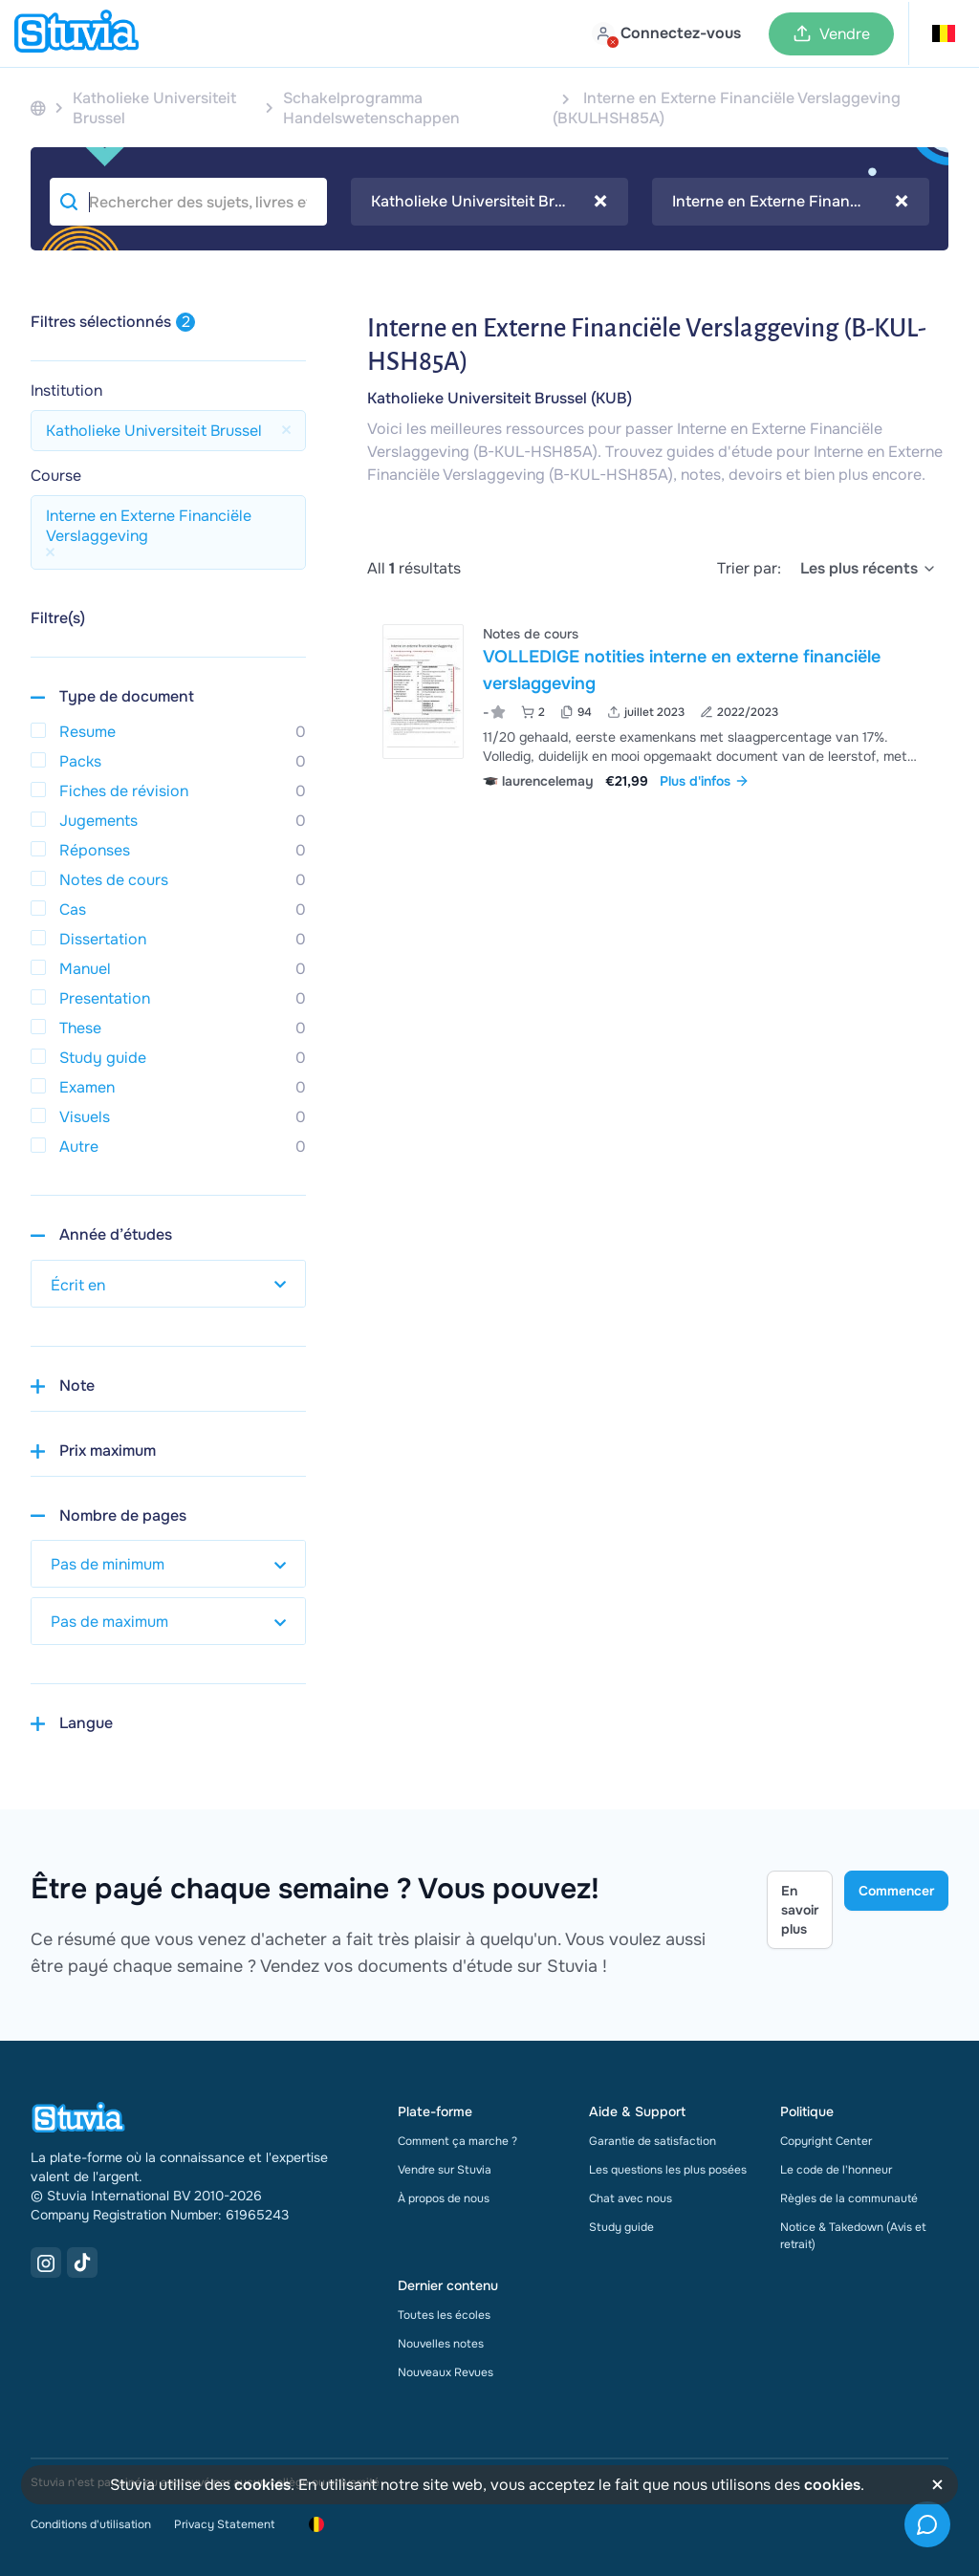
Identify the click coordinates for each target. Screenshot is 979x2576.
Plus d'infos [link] (705, 781)
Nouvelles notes (441, 2343)
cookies (262, 2485)
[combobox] (489, 202)
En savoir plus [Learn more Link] (799, 1909)
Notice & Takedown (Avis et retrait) (853, 2235)
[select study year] (168, 1284)
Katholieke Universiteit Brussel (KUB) (499, 398)
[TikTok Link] (82, 2262)
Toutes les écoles (444, 2315)
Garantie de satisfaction (652, 2141)
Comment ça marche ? (457, 2141)
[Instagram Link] (46, 2262)
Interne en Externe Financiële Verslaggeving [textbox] (790, 201)
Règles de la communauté (849, 2198)
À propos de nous (444, 2198)
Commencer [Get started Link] (896, 1890)
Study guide (621, 2227)
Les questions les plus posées (668, 2169)
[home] (76, 33)
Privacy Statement (224, 2524)
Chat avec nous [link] (630, 2198)
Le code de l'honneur (836, 2169)
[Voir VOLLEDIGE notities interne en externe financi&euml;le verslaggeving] (657, 705)
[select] (868, 569)
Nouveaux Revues (445, 2372)
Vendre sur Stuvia (444, 2169)
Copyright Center (826, 2141)
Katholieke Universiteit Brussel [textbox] (489, 201)
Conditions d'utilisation (91, 2524)
